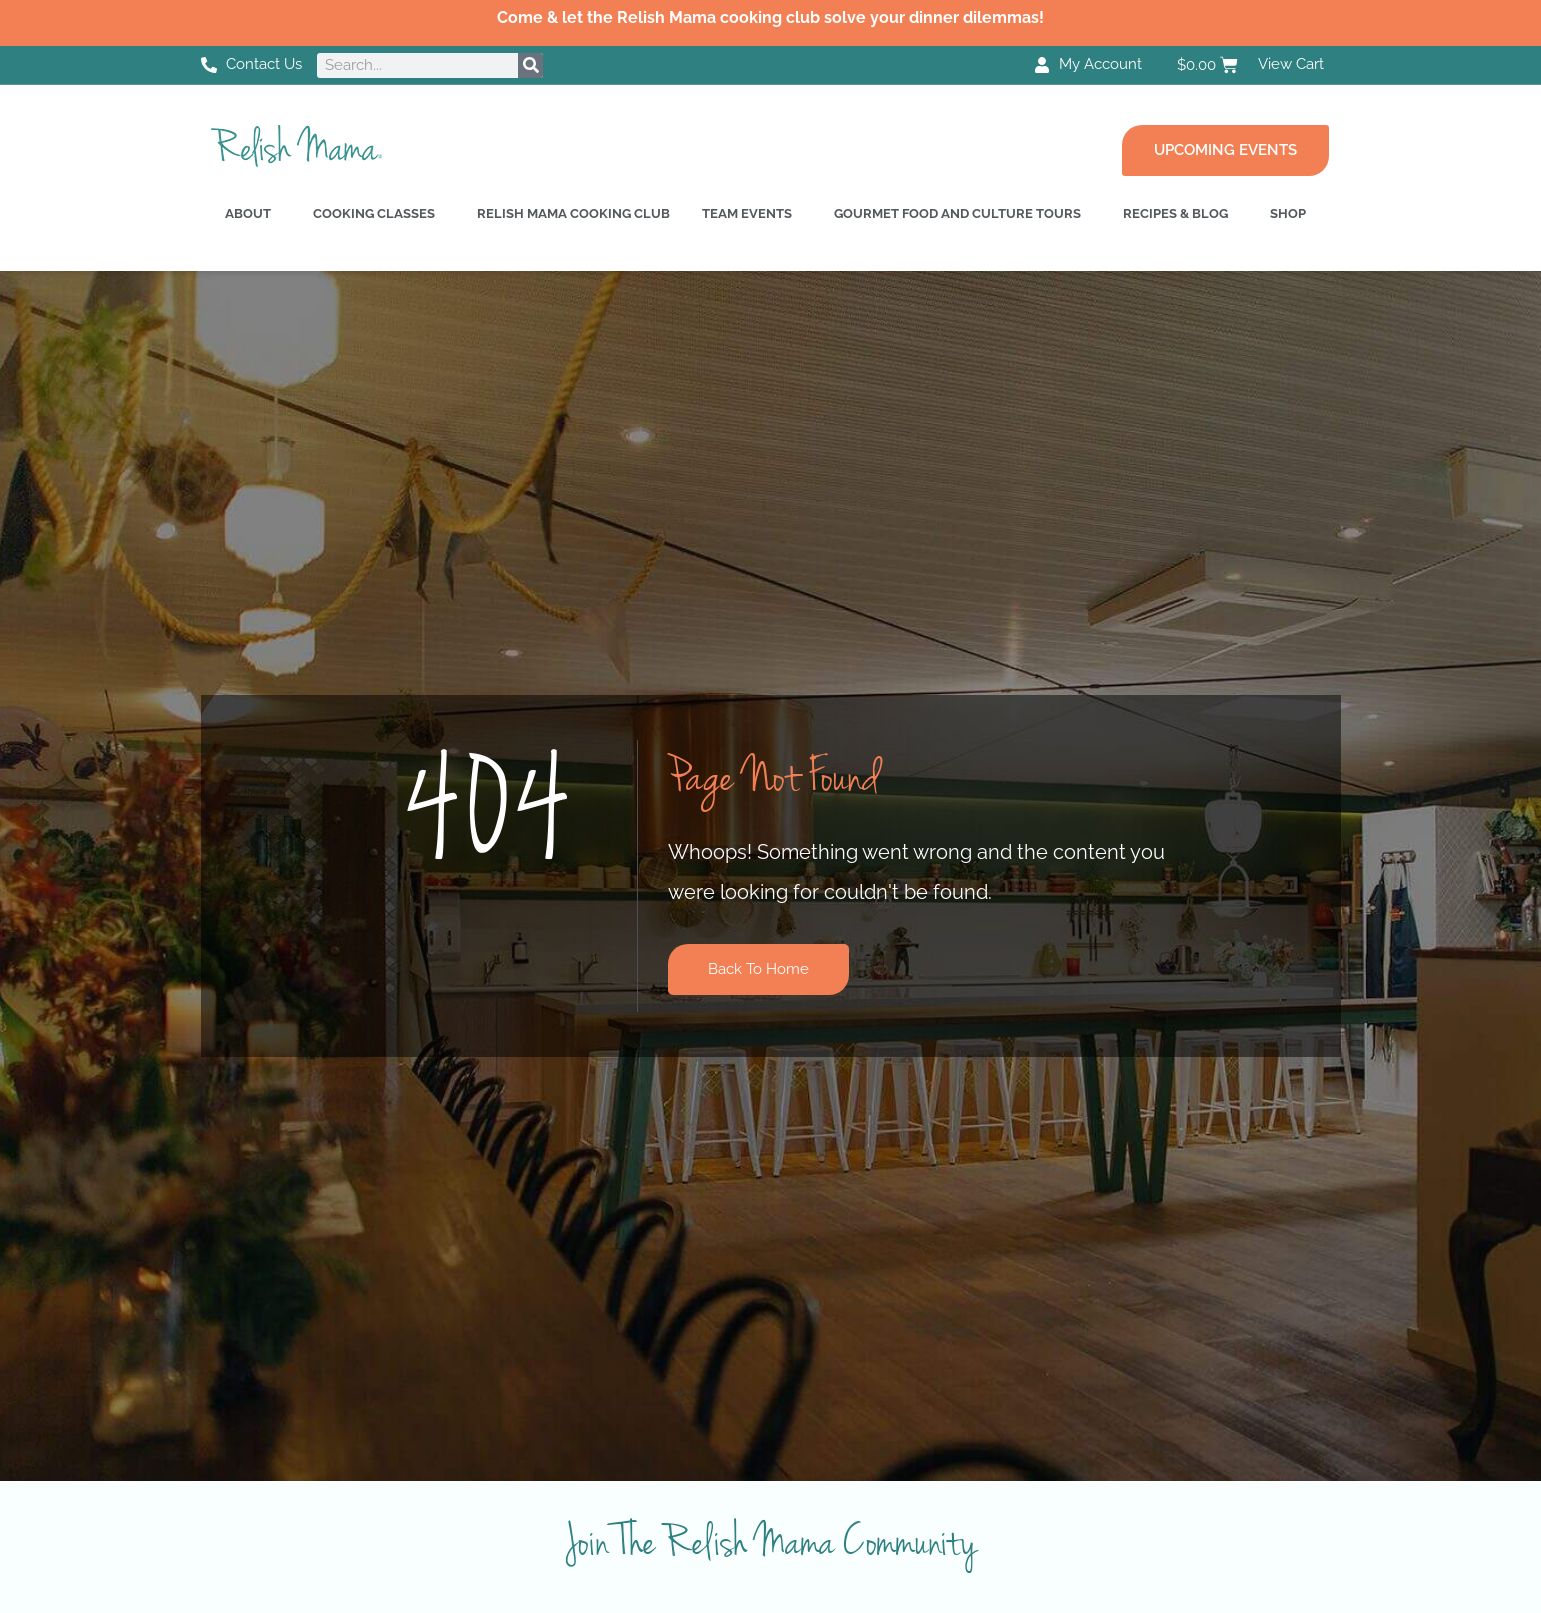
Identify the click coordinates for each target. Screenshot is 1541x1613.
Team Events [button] (747, 213)
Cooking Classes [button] (374, 213)
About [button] (248, 213)
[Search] (530, 65)
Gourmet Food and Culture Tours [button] (957, 213)
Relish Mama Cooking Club (573, 213)
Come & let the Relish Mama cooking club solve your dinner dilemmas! (770, 17)
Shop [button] (1288, 213)
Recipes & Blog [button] (1175, 213)
